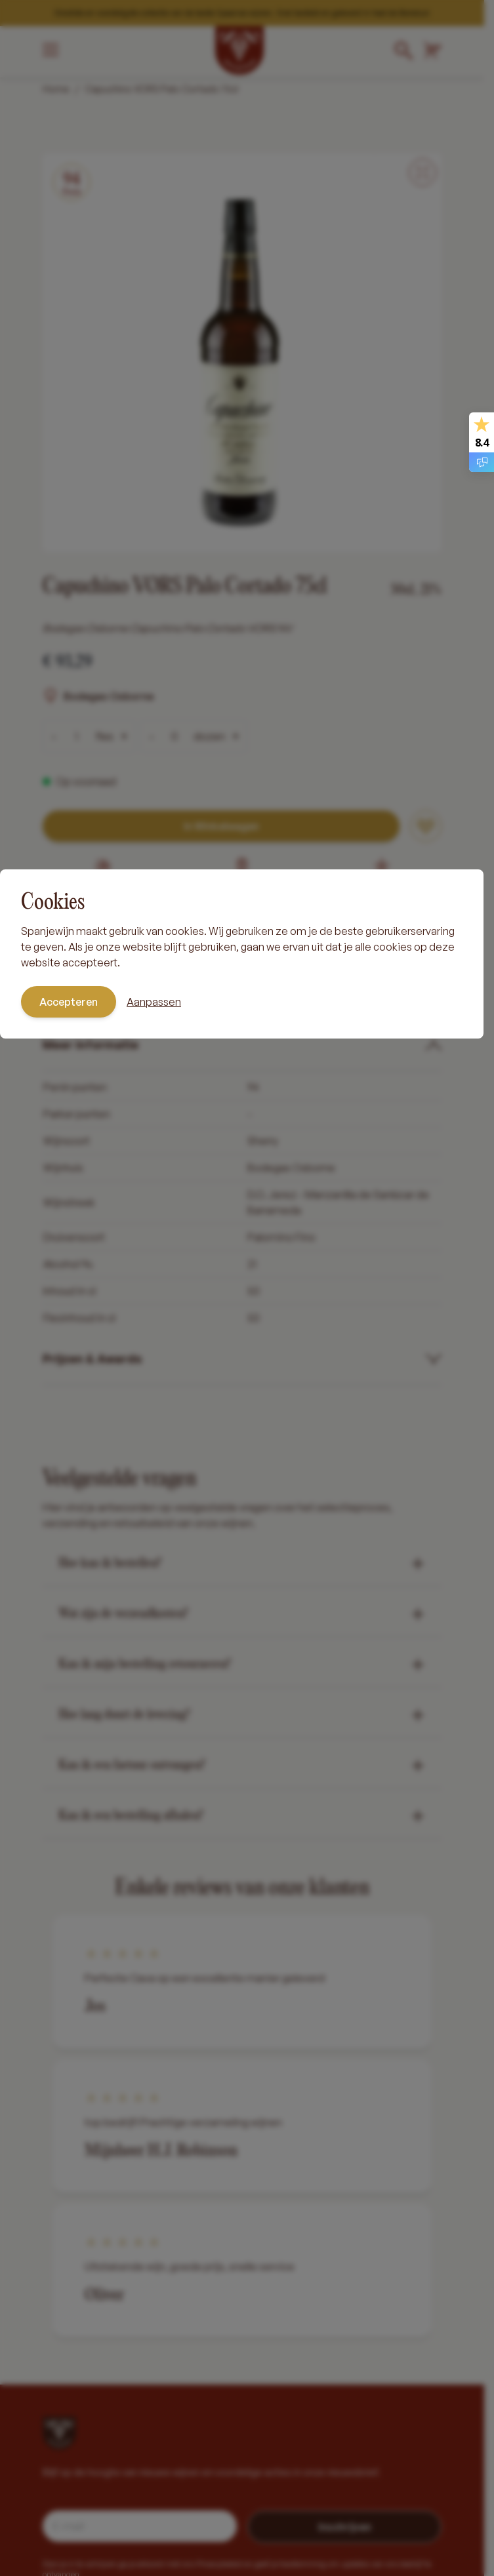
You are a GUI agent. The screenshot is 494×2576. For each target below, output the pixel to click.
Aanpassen (154, 1001)
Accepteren (68, 1001)
